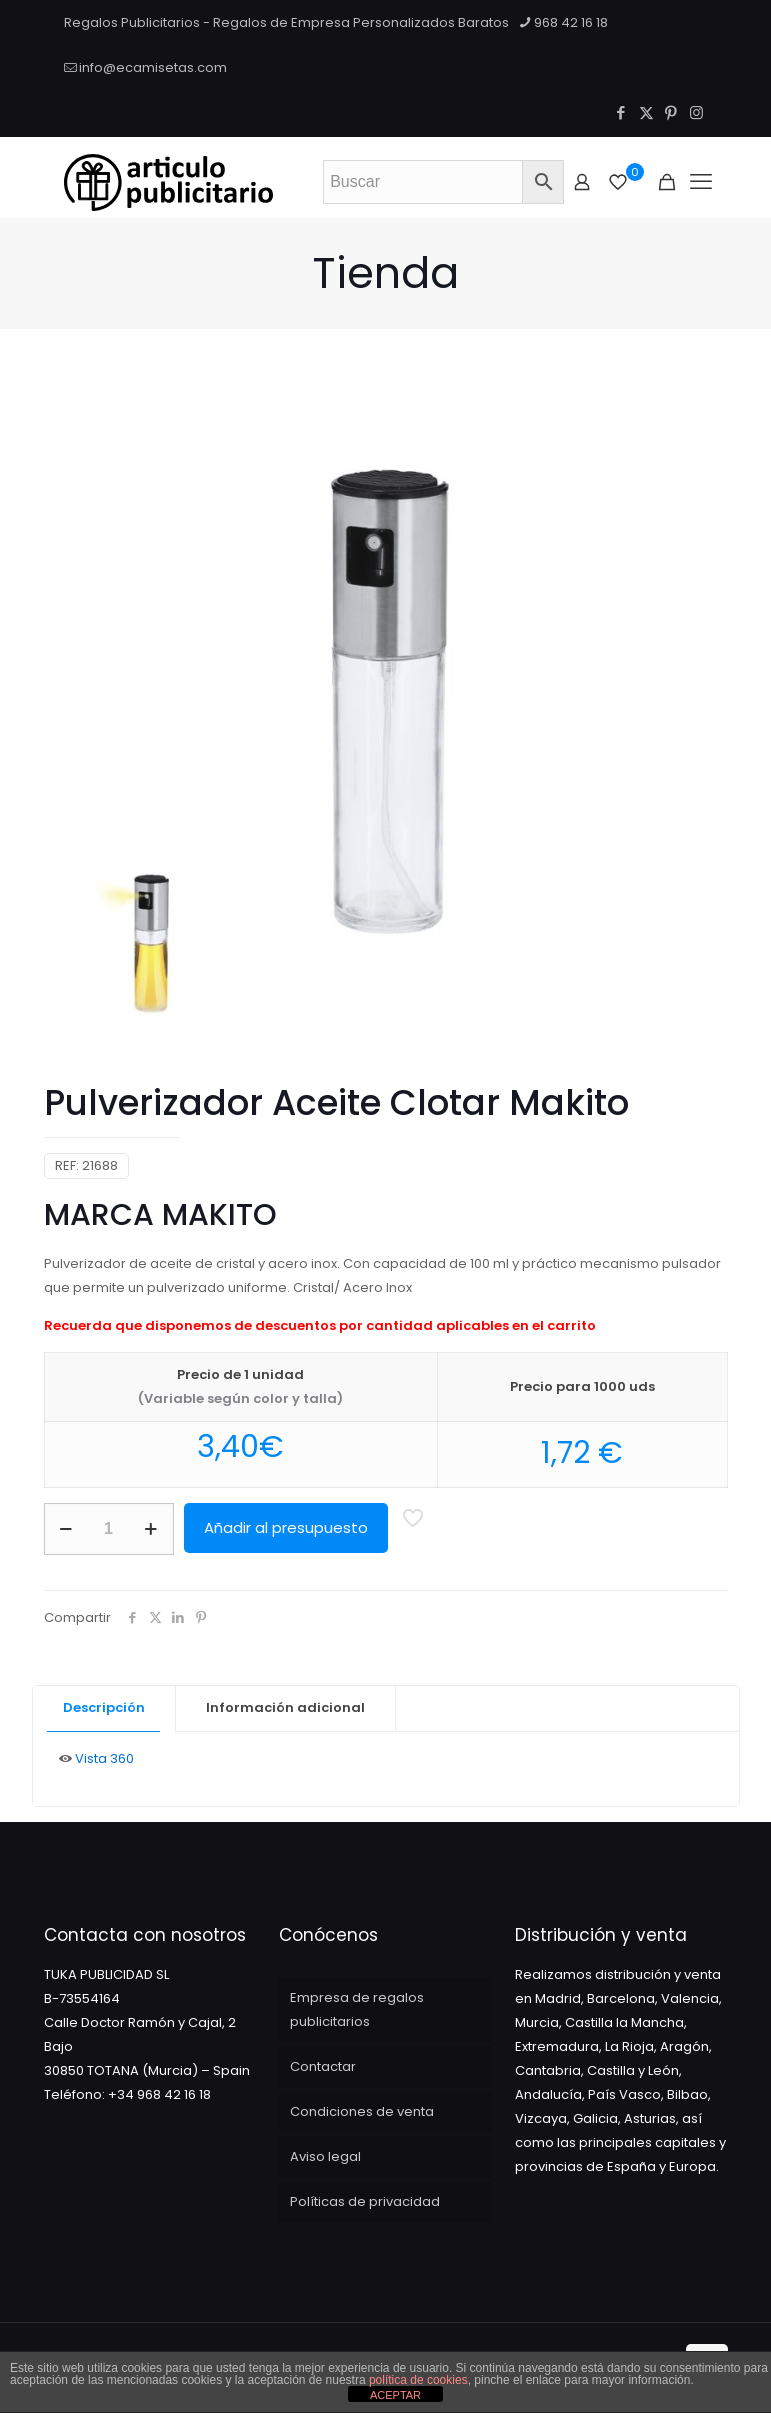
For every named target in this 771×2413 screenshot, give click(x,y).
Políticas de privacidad (365, 2201)
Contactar (323, 2066)
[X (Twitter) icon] (646, 112)
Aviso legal (325, 2156)
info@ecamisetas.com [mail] (153, 67)
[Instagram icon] (696, 112)
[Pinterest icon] (671, 112)
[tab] (104, 1708)
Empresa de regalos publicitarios (357, 2009)
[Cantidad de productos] (109, 1529)
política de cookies (418, 2380)
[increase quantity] (151, 1529)
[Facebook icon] (621, 112)
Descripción (104, 1707)
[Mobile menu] (701, 182)
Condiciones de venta (362, 2111)
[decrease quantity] (66, 1529)
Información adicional (285, 1707)
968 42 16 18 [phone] (571, 22)
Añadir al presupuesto (286, 1527)
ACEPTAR (395, 2395)
